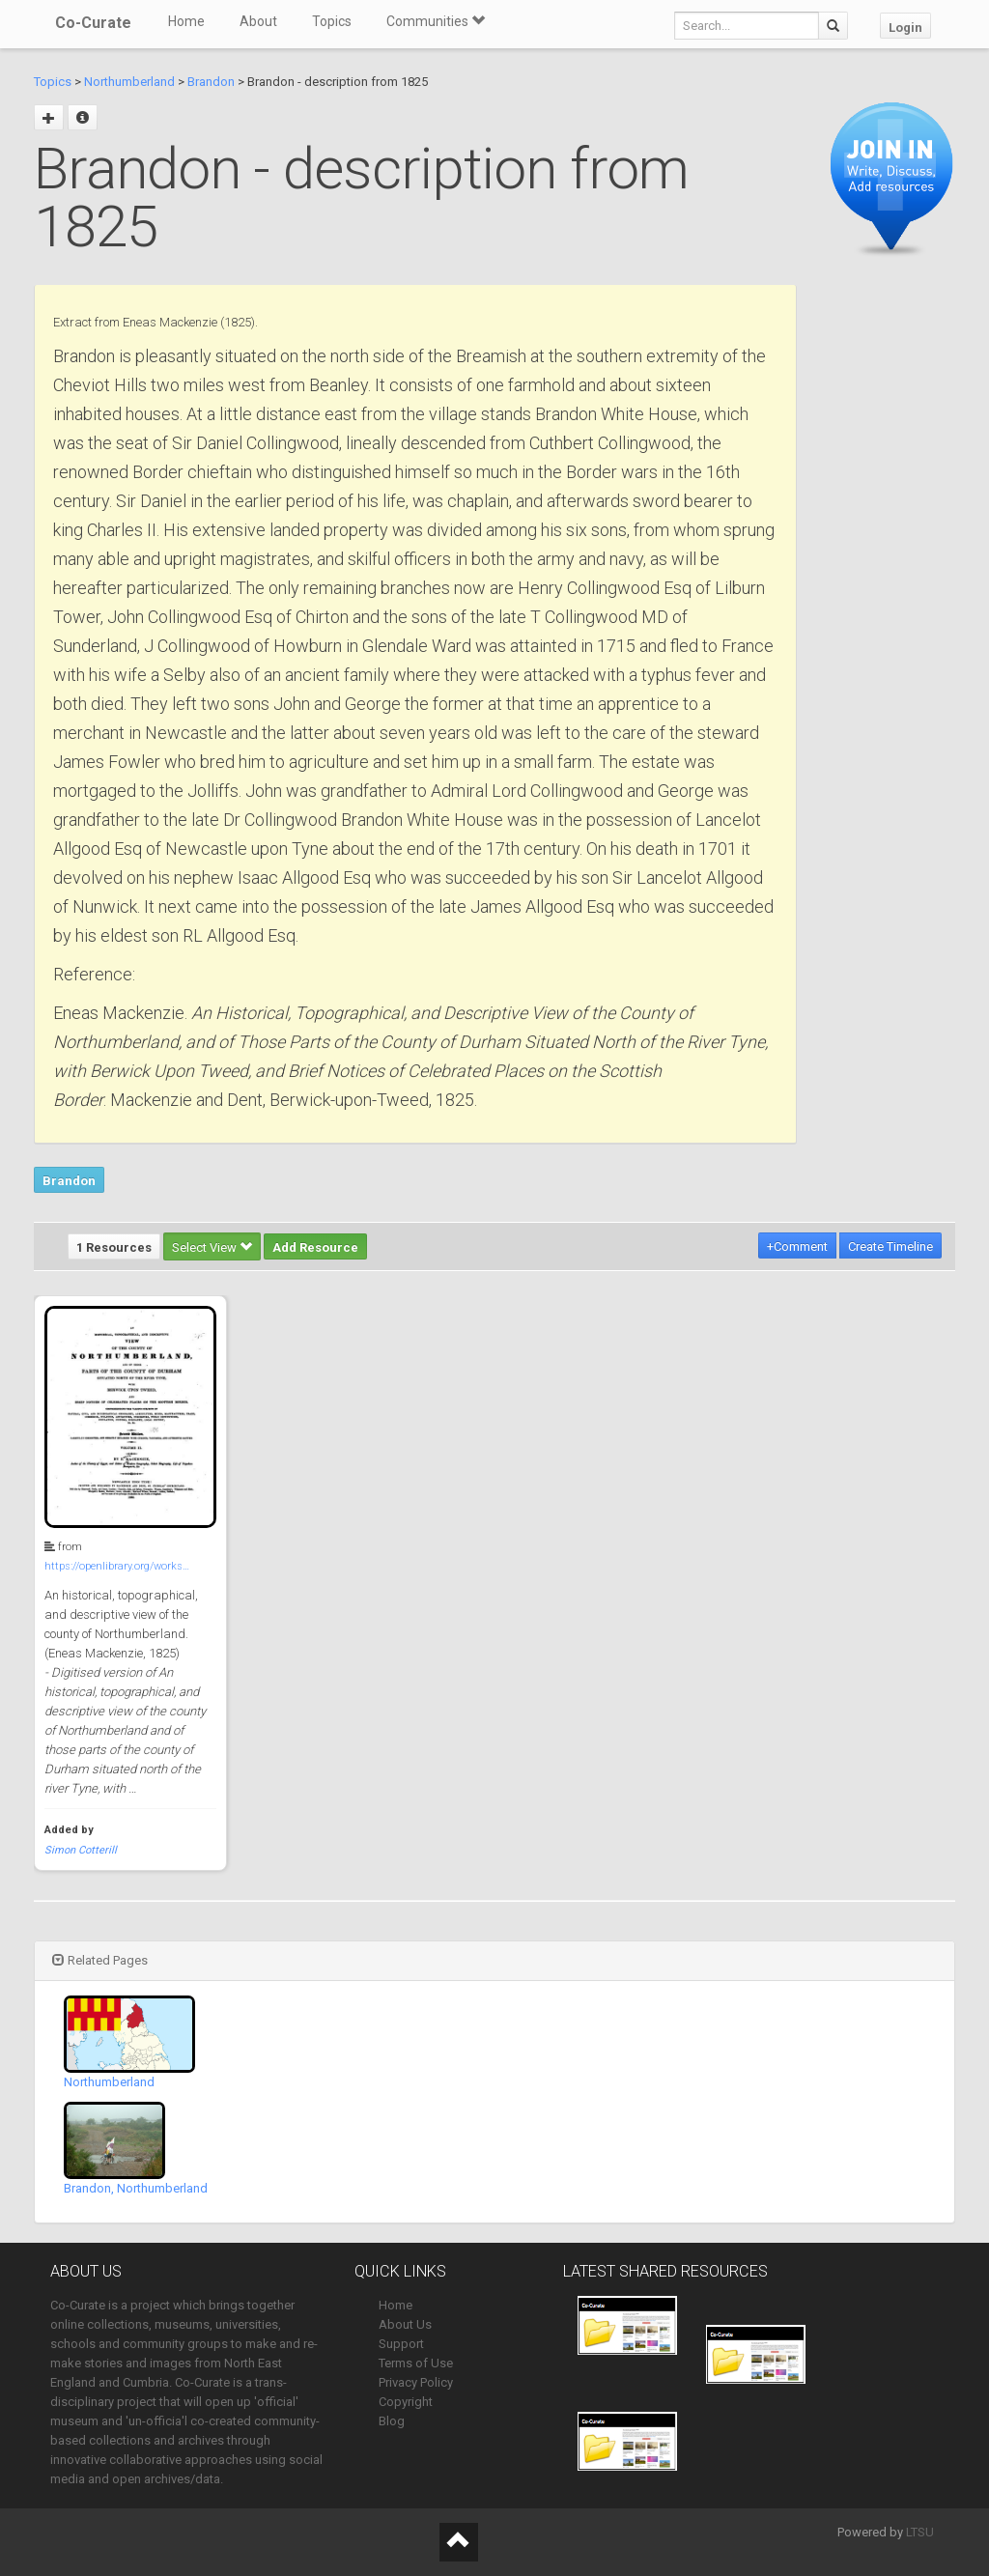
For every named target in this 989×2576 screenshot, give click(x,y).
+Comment (797, 1246)
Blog (392, 2421)
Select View (212, 1247)
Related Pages (100, 1960)
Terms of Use (416, 2363)
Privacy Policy (416, 2382)
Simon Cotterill (80, 1850)
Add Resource (315, 1247)
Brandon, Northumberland (136, 2188)
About (258, 21)
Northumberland (129, 81)
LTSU (920, 2532)
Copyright (406, 2401)
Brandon (211, 81)
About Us (405, 2324)
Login (905, 27)
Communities (435, 21)
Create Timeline (890, 1246)
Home (186, 21)
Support (401, 2343)
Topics (332, 21)
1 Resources (114, 1247)
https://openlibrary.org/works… (116, 1566)
